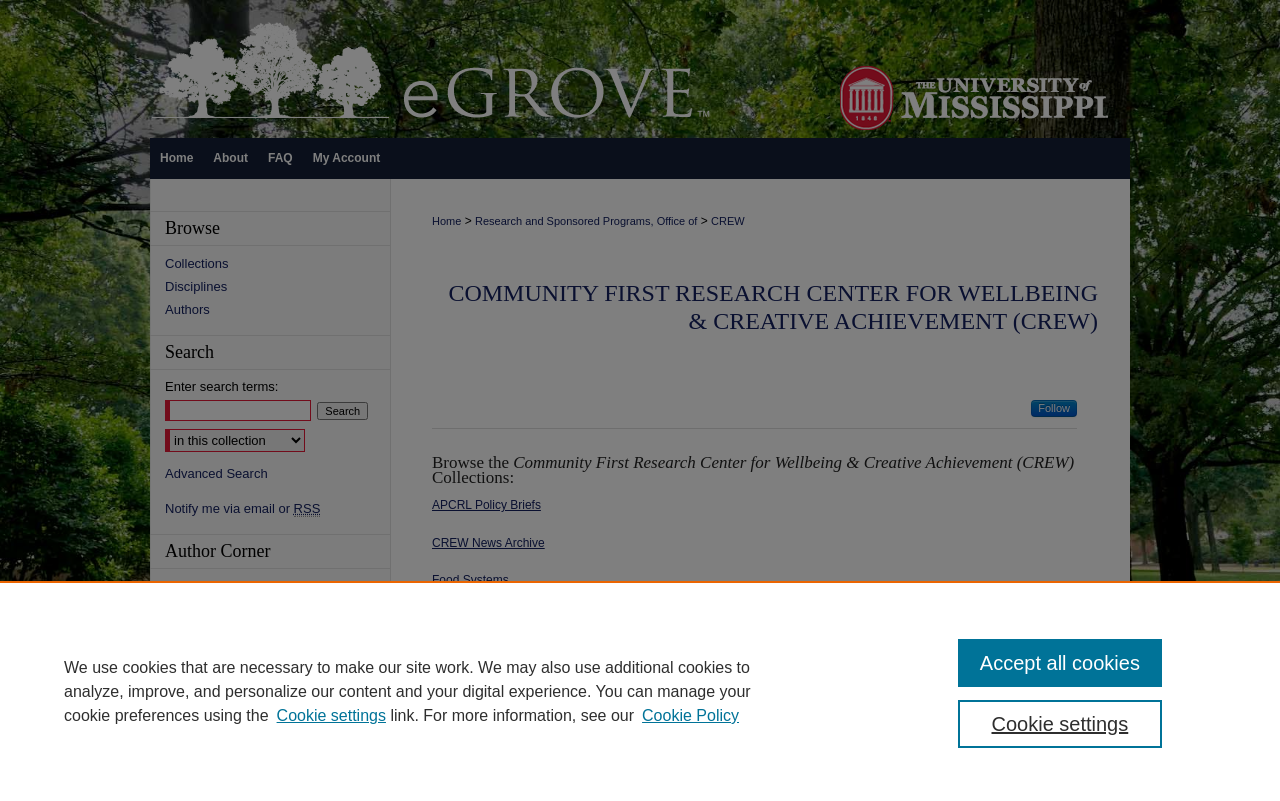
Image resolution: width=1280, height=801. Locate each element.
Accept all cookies (1060, 663)
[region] (640, 691)
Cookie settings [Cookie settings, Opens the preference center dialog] (1060, 724)
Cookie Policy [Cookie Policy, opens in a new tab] (690, 715)
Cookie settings (331, 715)
